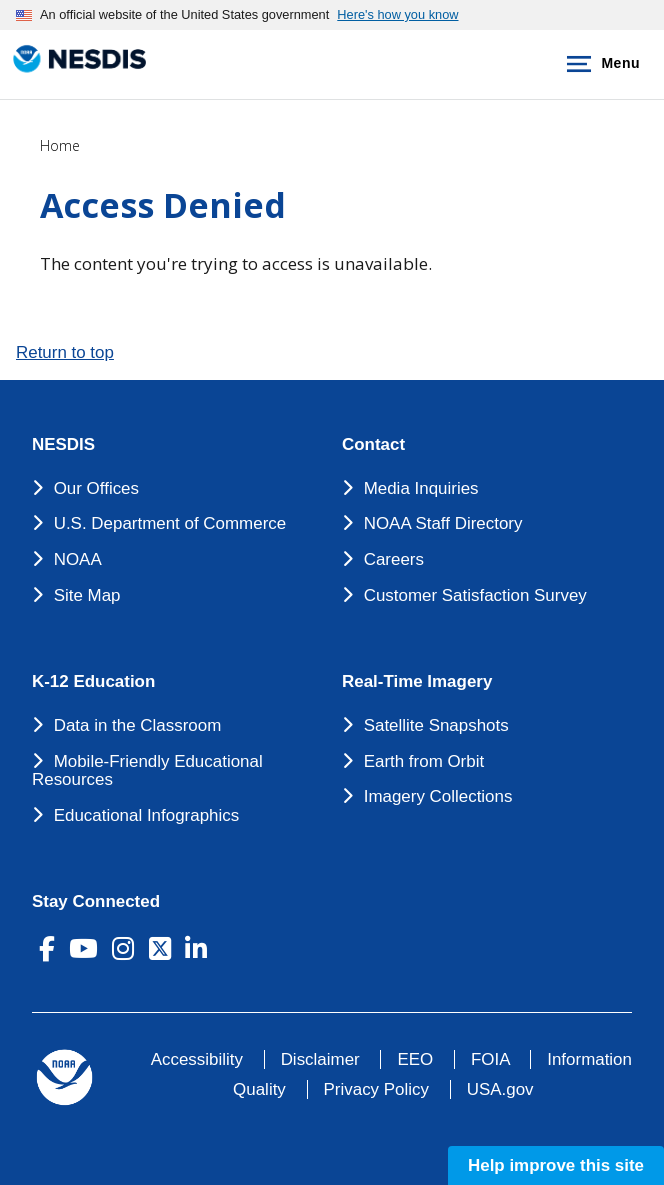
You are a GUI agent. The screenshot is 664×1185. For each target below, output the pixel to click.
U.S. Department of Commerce (170, 523)
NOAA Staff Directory (443, 523)
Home (60, 145)
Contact (373, 445)
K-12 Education (93, 682)
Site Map (87, 595)
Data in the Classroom (138, 725)
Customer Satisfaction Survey (475, 595)
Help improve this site (556, 1165)
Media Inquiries (421, 488)
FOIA (490, 1059)
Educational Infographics (147, 815)
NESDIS (63, 445)
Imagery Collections (438, 796)
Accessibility (197, 1059)
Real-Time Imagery (417, 682)
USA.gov (500, 1089)
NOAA (78, 559)
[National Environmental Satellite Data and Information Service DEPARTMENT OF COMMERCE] (75, 60)
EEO (415, 1059)
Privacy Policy (376, 1089)
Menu (599, 64)
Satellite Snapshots (436, 725)
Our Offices (96, 488)
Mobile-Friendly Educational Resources (147, 771)
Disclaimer (320, 1059)
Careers (394, 559)
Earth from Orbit (424, 761)
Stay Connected (96, 902)
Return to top (65, 352)
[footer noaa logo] (64, 1077)
